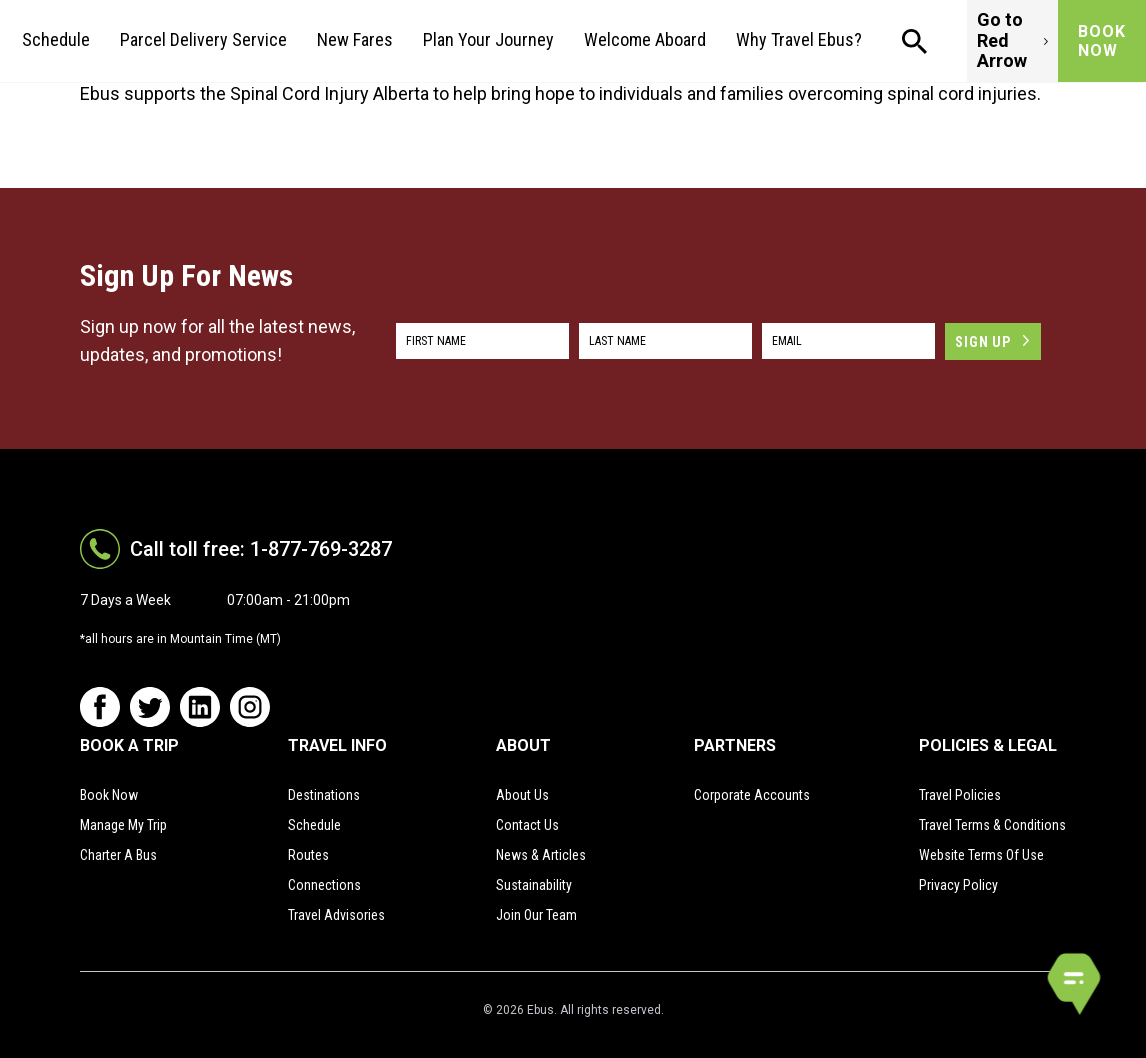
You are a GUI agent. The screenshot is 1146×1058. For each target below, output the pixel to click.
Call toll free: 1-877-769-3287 (261, 549)
